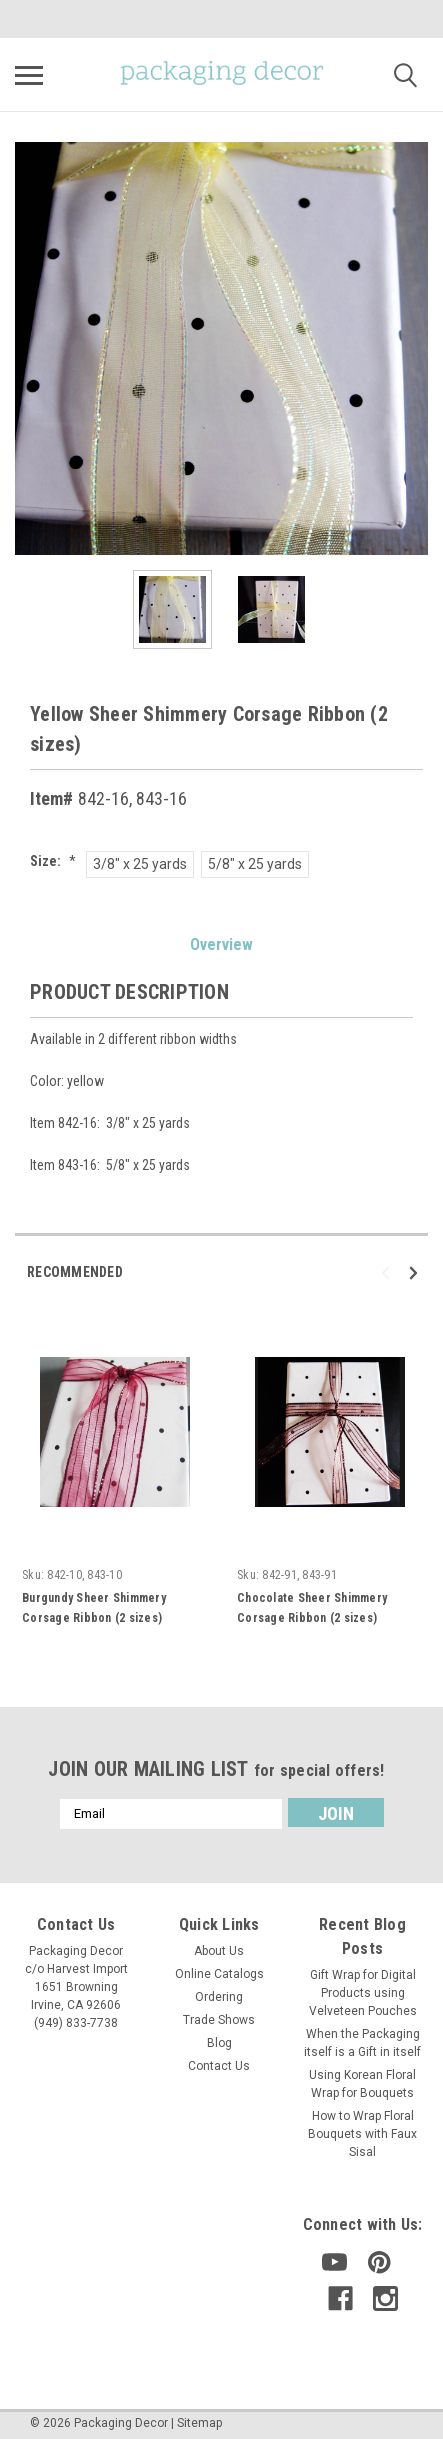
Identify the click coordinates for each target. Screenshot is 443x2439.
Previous (388, 1272)
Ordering (219, 1997)
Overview (221, 944)
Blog (219, 2043)
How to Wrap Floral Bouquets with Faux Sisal (362, 2134)
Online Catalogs (219, 1974)
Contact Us (219, 2066)
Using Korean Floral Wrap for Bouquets (362, 2084)
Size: (53, 861)
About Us (219, 1951)
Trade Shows (219, 2020)
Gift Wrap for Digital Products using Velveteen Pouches (363, 1993)
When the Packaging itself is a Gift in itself (362, 2043)
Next (416, 1272)
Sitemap (199, 2423)
